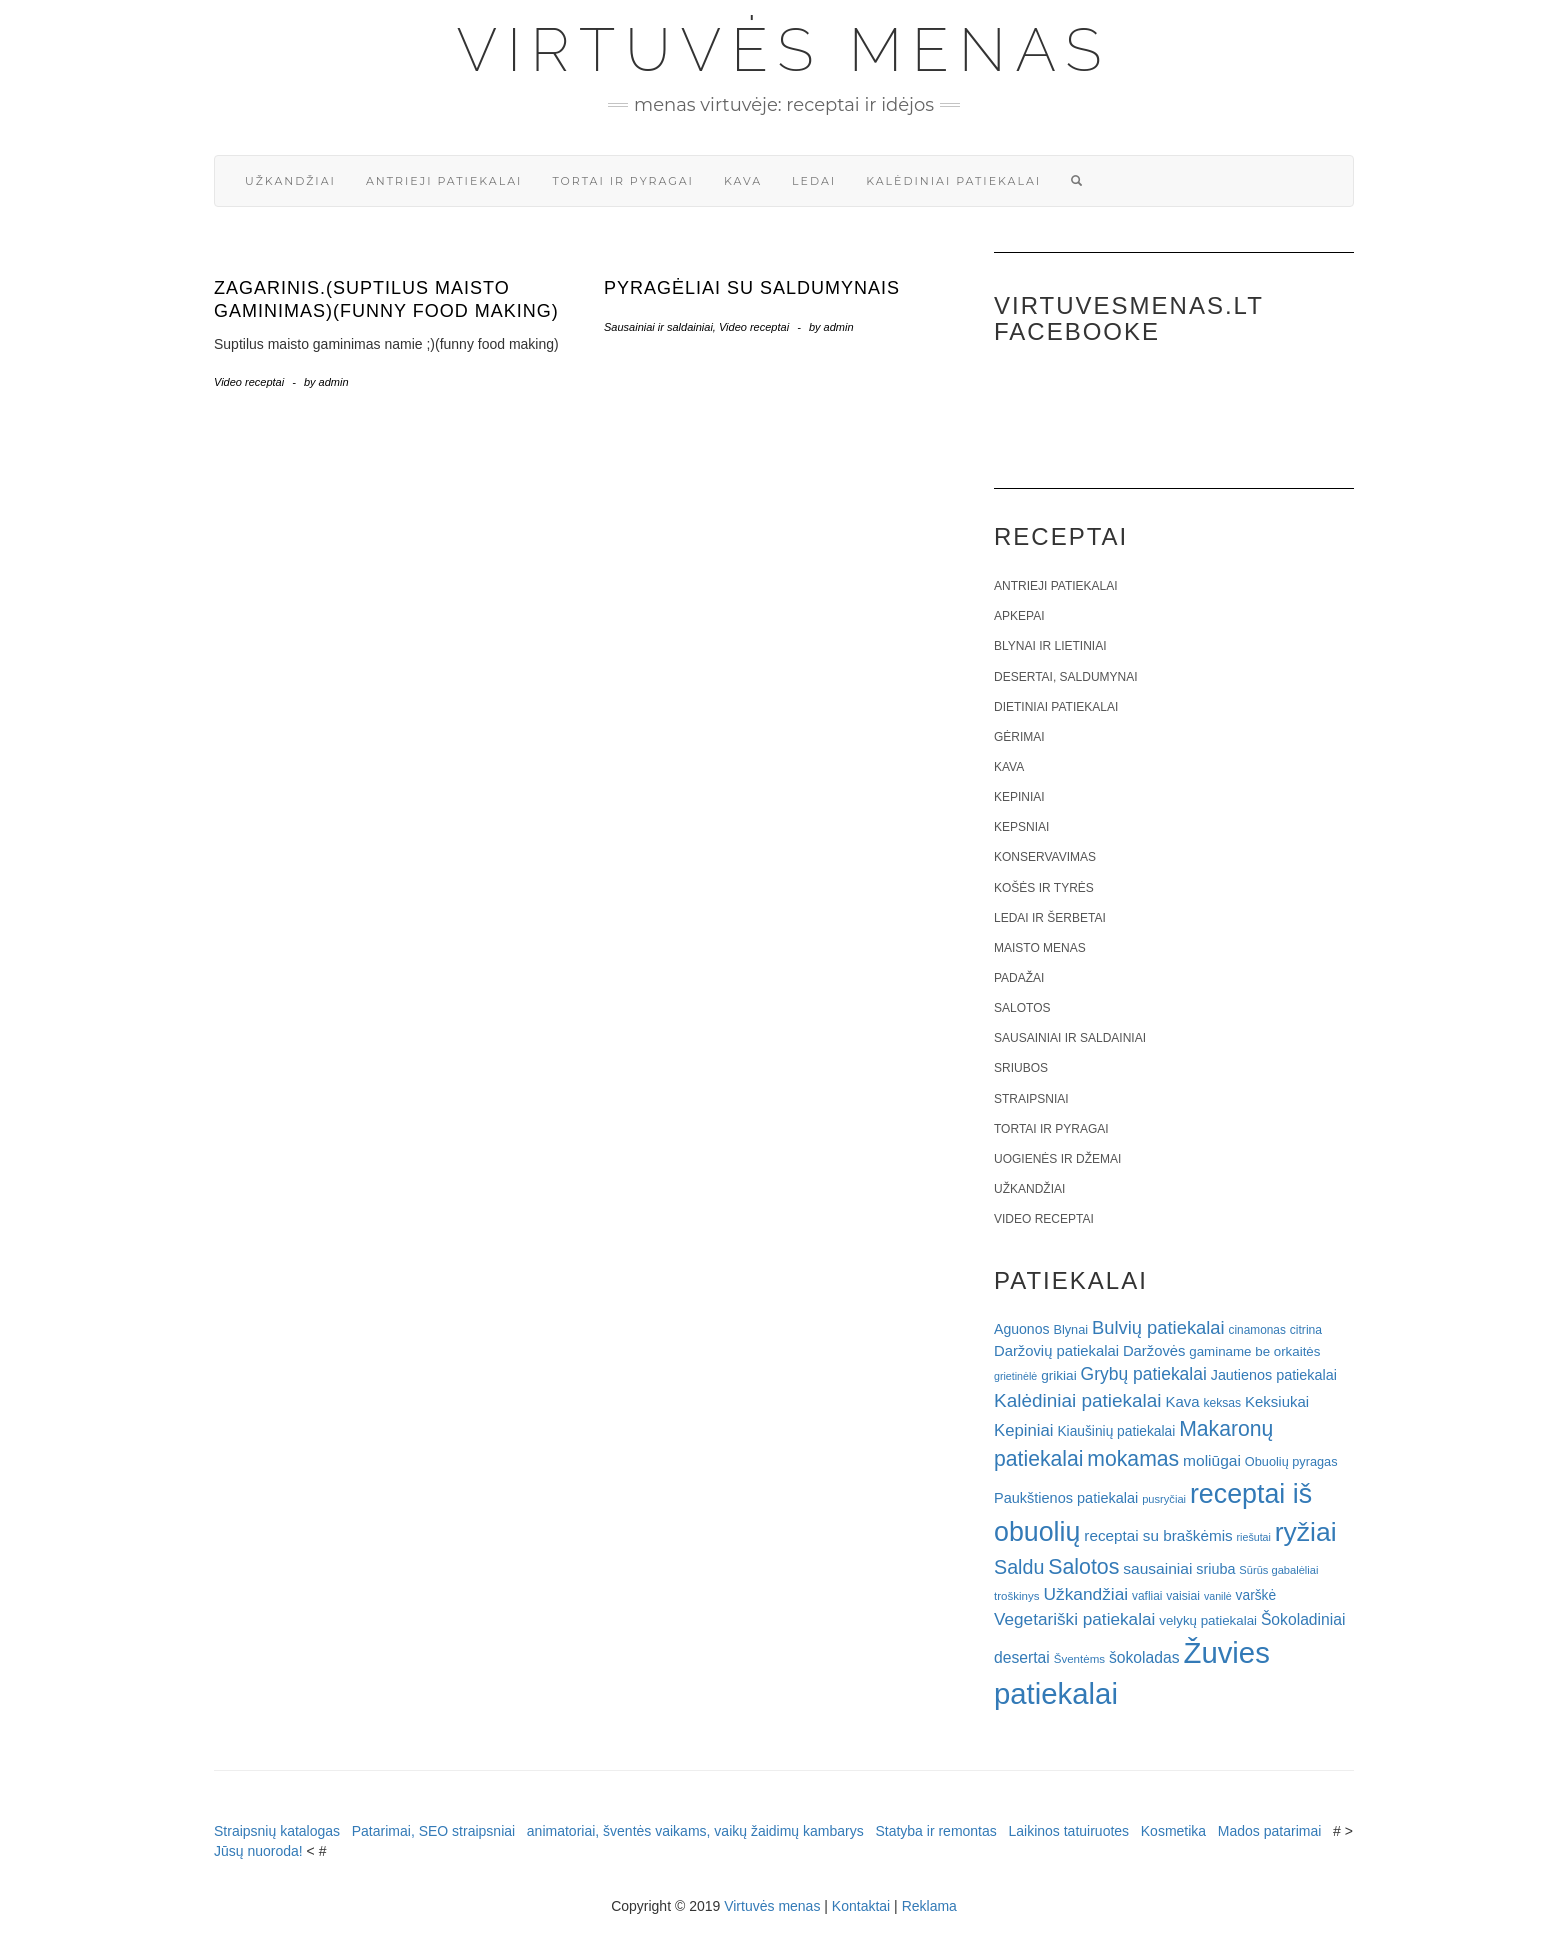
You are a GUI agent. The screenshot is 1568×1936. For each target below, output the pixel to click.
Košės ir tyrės (1044, 888)
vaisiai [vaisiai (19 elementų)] (1183, 1596)
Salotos (1022, 1008)
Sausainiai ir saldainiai (658, 327)
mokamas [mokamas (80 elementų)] (1133, 1458)
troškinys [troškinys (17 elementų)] (1017, 1596)
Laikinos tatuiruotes (1068, 1831)
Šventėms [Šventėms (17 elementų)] (1079, 1659)
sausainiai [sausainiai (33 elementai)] (1157, 1568)
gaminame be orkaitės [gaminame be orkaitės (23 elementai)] (1254, 1351)
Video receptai (249, 382)
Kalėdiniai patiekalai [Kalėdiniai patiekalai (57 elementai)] (1078, 1400)
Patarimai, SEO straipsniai (433, 1831)
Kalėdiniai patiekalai (953, 181)
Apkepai (1019, 616)
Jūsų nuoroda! (258, 1851)
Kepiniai (1019, 797)
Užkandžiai (290, 181)
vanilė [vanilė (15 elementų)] (1218, 1596)
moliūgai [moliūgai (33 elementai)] (1212, 1460)
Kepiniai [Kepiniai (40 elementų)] (1024, 1430)
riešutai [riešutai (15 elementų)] (1254, 1537)
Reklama (929, 1906)
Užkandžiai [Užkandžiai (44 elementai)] (1085, 1594)
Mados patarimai (1270, 1831)
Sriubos (1021, 1068)
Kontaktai (861, 1906)
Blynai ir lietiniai (1050, 646)
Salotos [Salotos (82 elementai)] (1083, 1567)
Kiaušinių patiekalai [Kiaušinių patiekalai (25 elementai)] (1116, 1431)
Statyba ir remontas (935, 1831)
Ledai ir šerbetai (1050, 918)
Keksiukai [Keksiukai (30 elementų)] (1277, 1401)
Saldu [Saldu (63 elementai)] (1019, 1567)
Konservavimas (1045, 857)
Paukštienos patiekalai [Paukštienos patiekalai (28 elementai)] (1066, 1498)
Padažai (1019, 978)
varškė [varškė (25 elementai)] (1256, 1595)
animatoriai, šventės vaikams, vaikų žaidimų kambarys (695, 1831)
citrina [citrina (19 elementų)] (1306, 1330)
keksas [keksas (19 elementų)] (1222, 1403)
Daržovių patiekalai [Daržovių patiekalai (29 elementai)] (1056, 1351)
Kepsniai (1021, 827)
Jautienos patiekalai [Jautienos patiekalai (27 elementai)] (1274, 1375)
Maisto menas (1040, 948)
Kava (743, 181)
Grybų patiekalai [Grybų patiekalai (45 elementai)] (1144, 1374)
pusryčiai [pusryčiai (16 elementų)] (1164, 1499)
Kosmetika (1173, 1831)
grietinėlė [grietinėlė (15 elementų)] (1015, 1376)
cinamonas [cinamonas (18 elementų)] (1257, 1330)
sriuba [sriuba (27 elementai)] (1215, 1569)
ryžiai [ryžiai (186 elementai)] (1306, 1532)
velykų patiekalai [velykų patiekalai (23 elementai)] (1208, 1620)
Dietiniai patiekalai (1056, 707)
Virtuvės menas (784, 50)
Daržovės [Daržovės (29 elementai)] (1154, 1351)
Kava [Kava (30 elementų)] (1182, 1401)
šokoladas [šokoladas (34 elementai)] (1144, 1657)
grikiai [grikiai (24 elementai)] (1059, 1375)
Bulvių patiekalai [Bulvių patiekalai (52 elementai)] (1158, 1327)
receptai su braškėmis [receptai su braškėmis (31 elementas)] (1158, 1535)
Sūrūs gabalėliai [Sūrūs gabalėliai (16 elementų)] (1278, 1570)
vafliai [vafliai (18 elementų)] (1147, 1596)
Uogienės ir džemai (1057, 1159)
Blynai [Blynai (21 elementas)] (1070, 1329)
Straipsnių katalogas (277, 1831)
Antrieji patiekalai (444, 181)
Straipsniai (1031, 1099)
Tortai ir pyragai (623, 181)
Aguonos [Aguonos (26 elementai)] (1022, 1329)
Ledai (814, 181)
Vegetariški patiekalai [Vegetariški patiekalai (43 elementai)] (1074, 1619)
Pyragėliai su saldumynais (752, 288)
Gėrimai (1019, 737)
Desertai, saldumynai (1066, 677)
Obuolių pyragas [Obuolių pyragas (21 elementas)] (1291, 1461)
